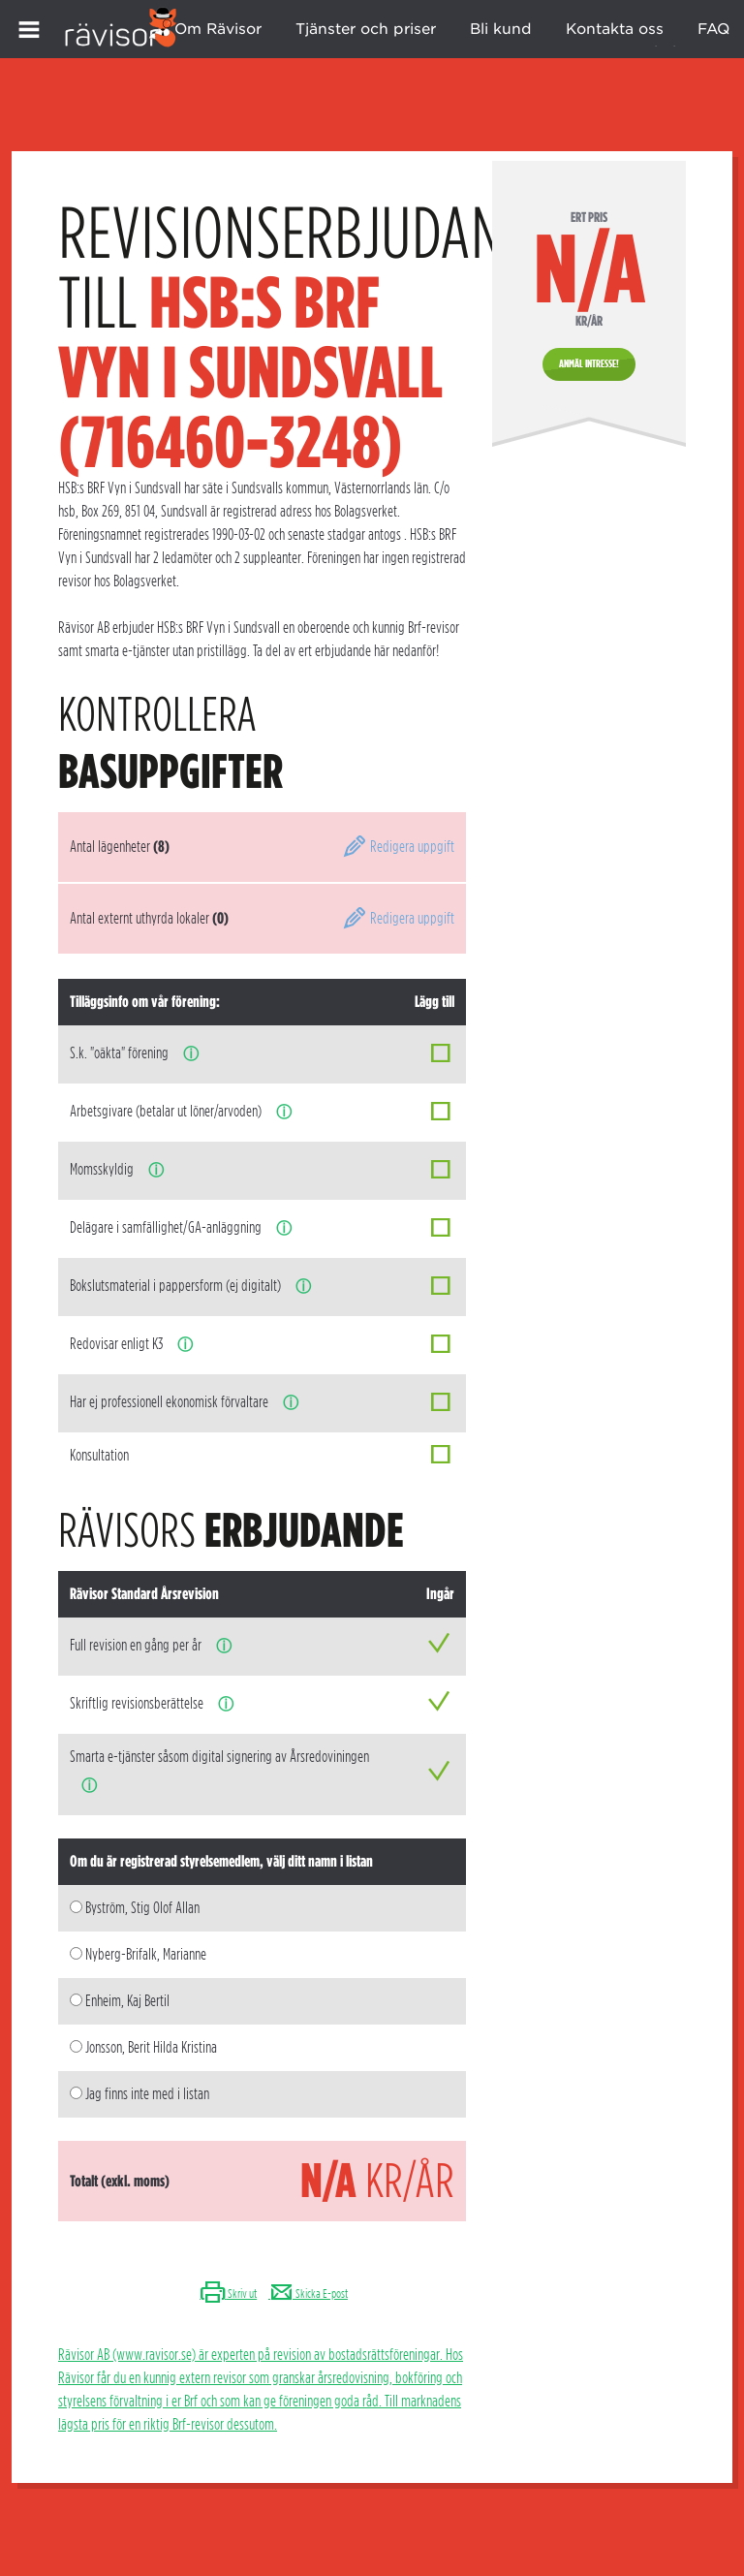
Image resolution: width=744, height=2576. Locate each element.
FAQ (713, 29)
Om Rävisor (218, 29)
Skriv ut (228, 2293)
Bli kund (501, 29)
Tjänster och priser (365, 29)
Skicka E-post (308, 2293)
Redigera (398, 846)
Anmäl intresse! (589, 363)
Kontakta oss (615, 29)
